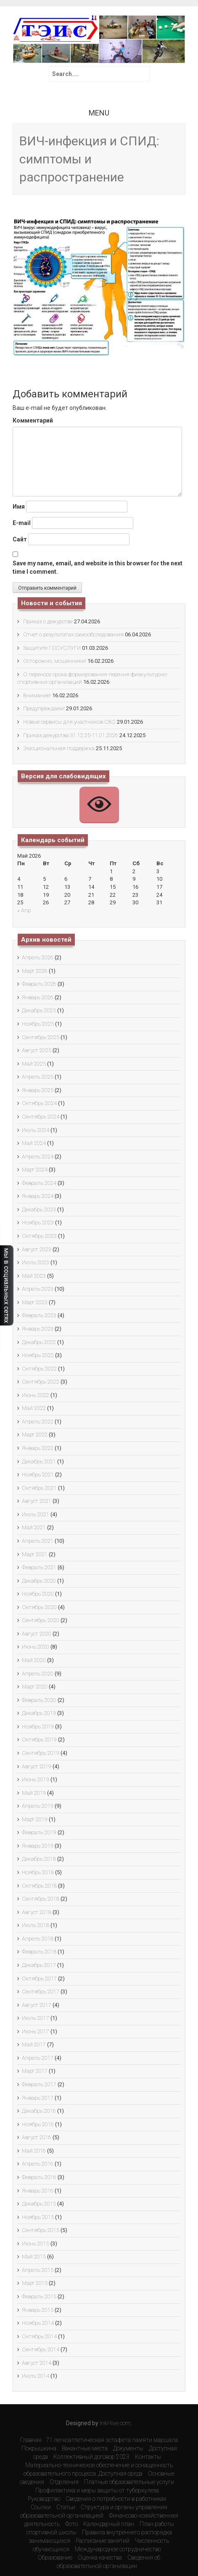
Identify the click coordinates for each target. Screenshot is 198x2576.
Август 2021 (36, 1501)
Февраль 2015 (39, 2296)
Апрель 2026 (37, 957)
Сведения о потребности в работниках (116, 2498)
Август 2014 (36, 2363)
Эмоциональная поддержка (59, 748)
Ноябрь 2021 (38, 1474)
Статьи (65, 2507)
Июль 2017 (35, 2018)
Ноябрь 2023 (38, 1222)
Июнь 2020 (35, 1647)
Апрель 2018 (37, 1938)
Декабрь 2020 (39, 1581)
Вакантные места (85, 2448)
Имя (19, 506)
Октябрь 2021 (39, 1488)
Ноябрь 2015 (38, 2217)
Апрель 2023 (37, 1289)
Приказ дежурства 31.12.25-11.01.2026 (70, 735)
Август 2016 (36, 2137)
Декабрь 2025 (39, 1010)
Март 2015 (35, 2283)
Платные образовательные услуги (129, 2482)
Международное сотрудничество (118, 2549)
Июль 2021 (35, 1514)
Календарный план (108, 2524)
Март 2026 (35, 971)
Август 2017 (36, 2005)
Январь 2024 (37, 1196)
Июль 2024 (35, 1130)
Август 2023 (36, 1249)
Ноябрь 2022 (38, 1355)
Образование (55, 2557)
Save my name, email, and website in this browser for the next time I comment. (97, 567)
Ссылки (41, 2507)
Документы (128, 2448)
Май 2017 (34, 2044)
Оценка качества (100, 2557)
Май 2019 (34, 1793)
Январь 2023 (37, 1329)
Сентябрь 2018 (40, 1899)
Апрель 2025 (37, 1077)
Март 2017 (35, 2071)
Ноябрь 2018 (38, 1872)
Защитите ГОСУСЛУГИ (52, 648)
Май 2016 (34, 2151)
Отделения (64, 2482)
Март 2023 (35, 1302)
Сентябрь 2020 (40, 1620)
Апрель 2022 (37, 1421)
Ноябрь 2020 (38, 1594)
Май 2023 (34, 1276)
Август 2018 (36, 1912)
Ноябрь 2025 (38, 1024)
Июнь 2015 (35, 2243)
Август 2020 (36, 1634)
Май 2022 (34, 1408)
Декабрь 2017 (39, 1965)
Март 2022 (35, 1434)
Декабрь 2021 (39, 1461)
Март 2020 (35, 1686)
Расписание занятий (102, 2540)
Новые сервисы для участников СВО (69, 722)
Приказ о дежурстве (48, 621)
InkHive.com (115, 2423)
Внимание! (37, 695)
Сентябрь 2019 (40, 1753)
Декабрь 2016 (39, 2111)
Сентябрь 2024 (40, 1116)
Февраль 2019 (39, 1832)
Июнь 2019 (35, 1779)
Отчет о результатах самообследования (73, 634)
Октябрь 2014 (39, 2336)
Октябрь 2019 (39, 1739)
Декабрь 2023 (39, 1209)
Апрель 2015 (37, 2270)
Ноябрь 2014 (38, 2323)
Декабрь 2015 (39, 2203)
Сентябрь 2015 (40, 2230)
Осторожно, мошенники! (54, 661)
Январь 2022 (37, 1448)
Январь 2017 (37, 2098)
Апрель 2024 (37, 1156)
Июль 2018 (35, 1925)
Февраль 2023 (39, 1315)
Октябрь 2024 (39, 1103)
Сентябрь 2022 (40, 1382)
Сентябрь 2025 (40, 1037)
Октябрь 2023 (39, 1236)
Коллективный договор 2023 (91, 2456)
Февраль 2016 (39, 2177)
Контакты (148, 2456)
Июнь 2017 (35, 2031)
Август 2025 (36, 1050)
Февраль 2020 (39, 1700)
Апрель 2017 (37, 2058)
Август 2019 (36, 1766)
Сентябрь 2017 (40, 1991)
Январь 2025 (37, 1090)
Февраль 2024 (39, 1183)
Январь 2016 (37, 2190)
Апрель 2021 (37, 1541)
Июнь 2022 (35, 1395)
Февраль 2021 (39, 1567)
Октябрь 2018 (39, 1886)
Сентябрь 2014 (40, 2349)
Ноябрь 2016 (38, 2124)
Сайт (20, 539)
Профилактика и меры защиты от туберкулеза (97, 2490)
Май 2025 (34, 1064)
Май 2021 (34, 1527)
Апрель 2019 (37, 1806)
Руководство (44, 2498)
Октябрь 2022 (39, 1368)
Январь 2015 (37, 2310)
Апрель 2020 (37, 1673)
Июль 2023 (35, 1262)
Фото (71, 2524)
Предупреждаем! (44, 708)
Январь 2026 (37, 997)
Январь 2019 (37, 1846)
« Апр (24, 910)
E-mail (22, 523)
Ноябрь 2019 (38, 1726)
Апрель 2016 (37, 2164)
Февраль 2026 (39, 984)
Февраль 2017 (39, 2084)
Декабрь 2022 (39, 1342)
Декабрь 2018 (39, 1859)
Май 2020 (34, 1660)
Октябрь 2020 (39, 1607)
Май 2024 (34, 1143)
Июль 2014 (35, 2376)
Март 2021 (35, 1554)
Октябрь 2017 (39, 1978)
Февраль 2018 (39, 1951)
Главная (31, 2440)
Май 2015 (34, 2256)
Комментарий (33, 420)
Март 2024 (35, 1169)
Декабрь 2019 (39, 1713)
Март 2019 (35, 1819)
